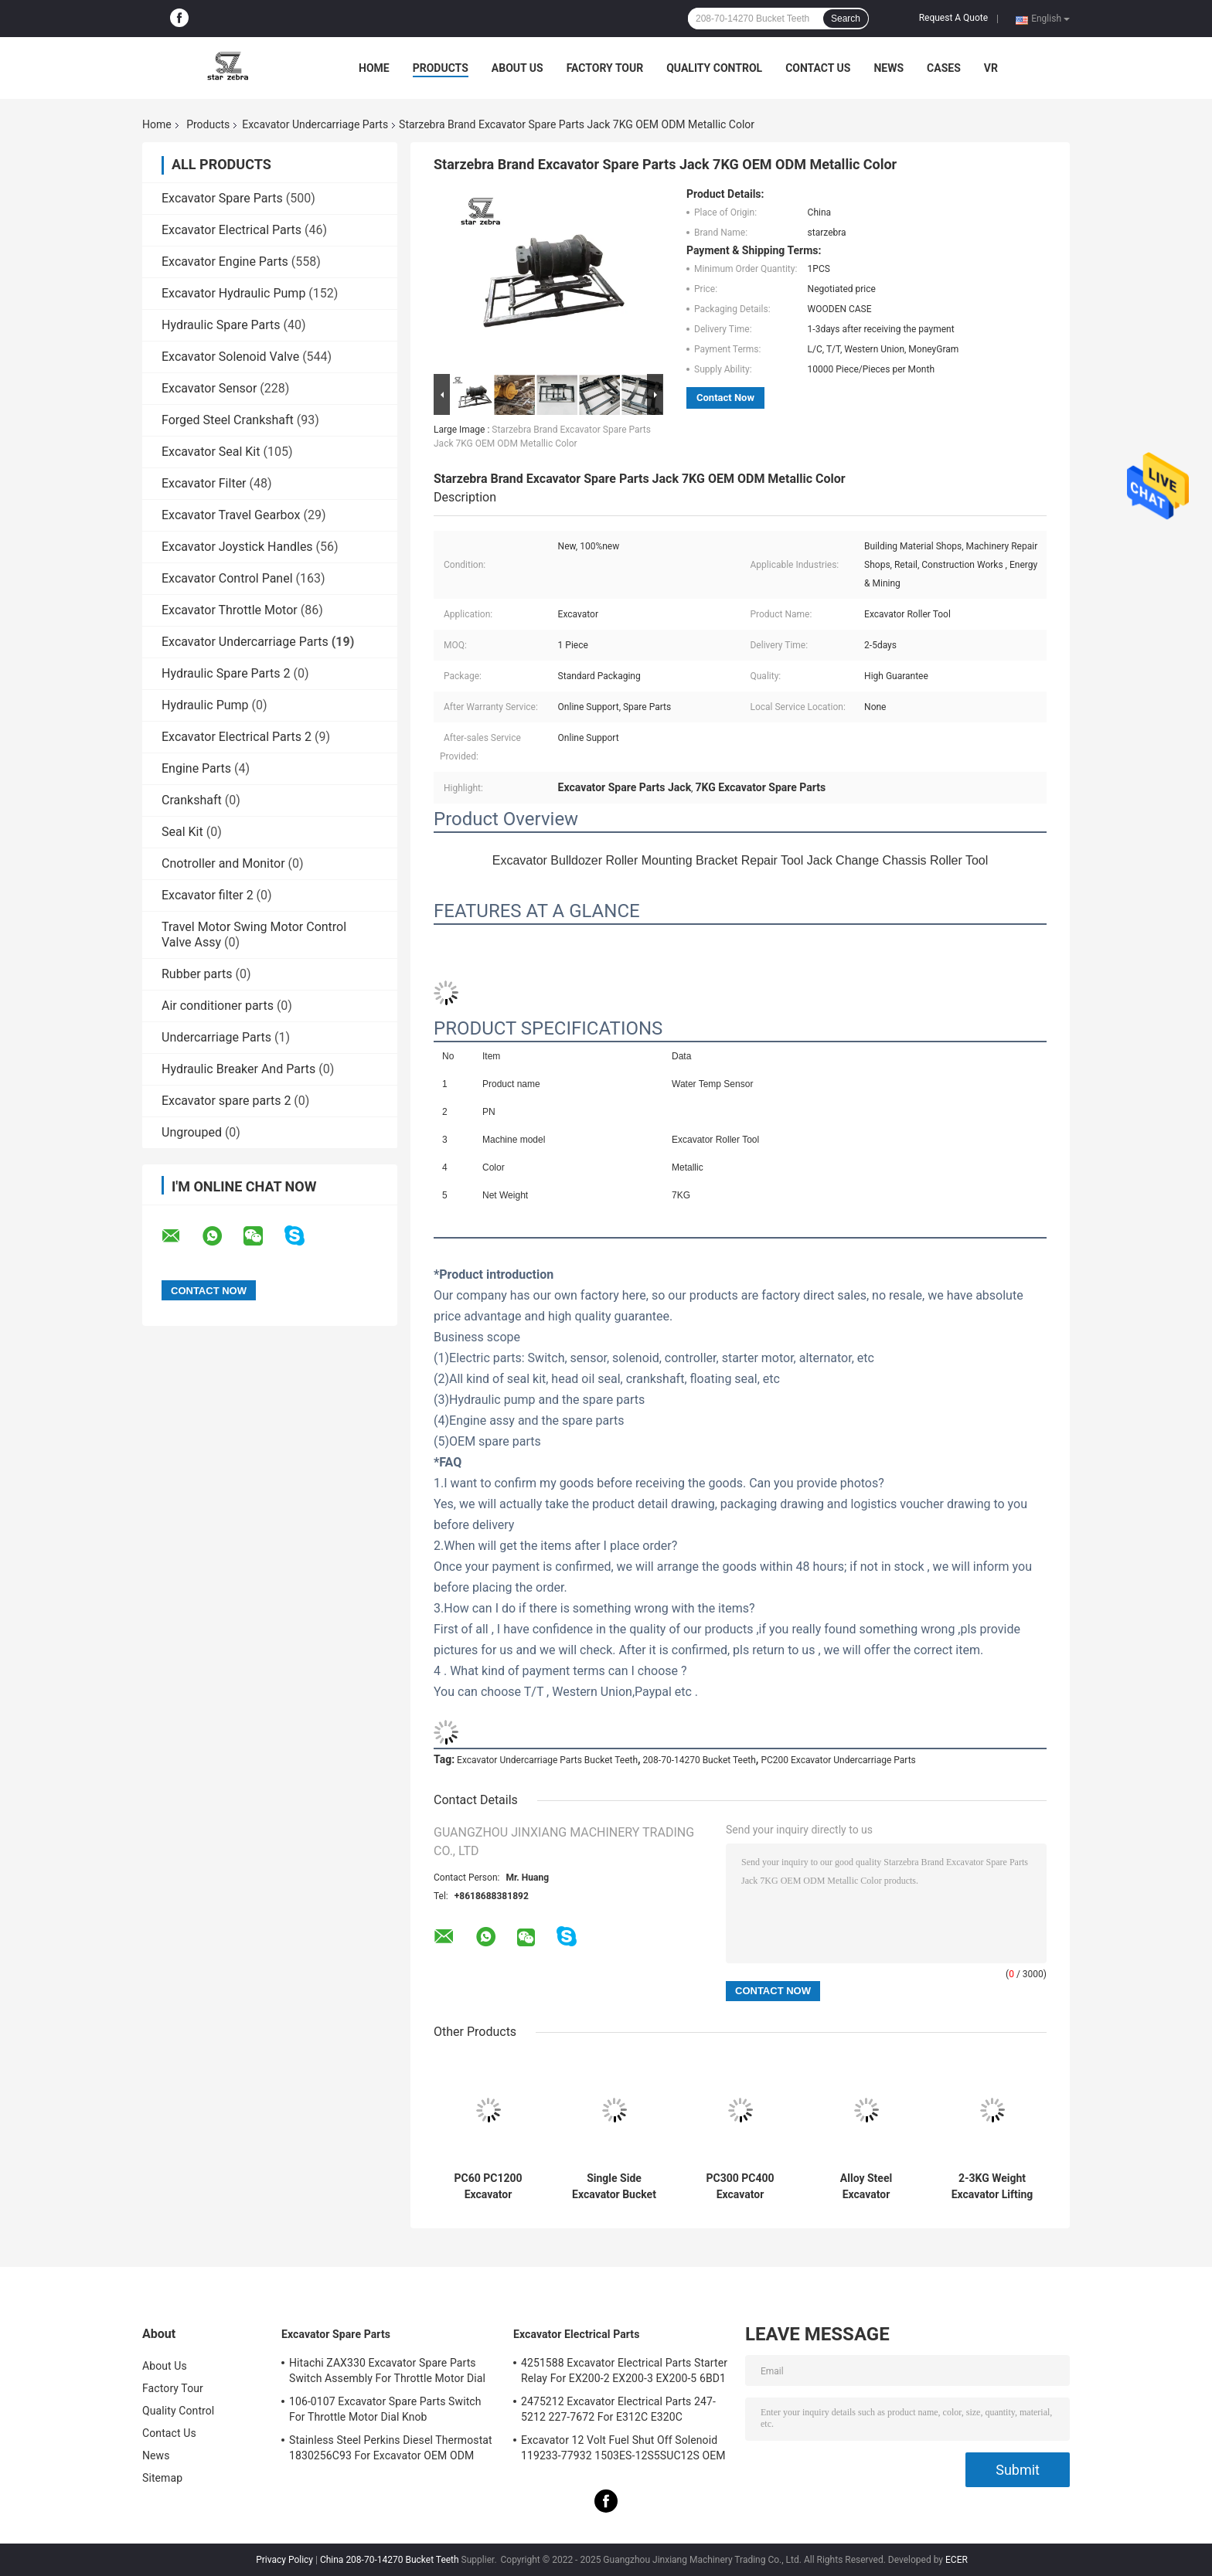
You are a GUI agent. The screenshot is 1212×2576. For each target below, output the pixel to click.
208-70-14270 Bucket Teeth (699, 1760)
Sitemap (162, 2478)
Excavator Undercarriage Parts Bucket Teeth (547, 1760)
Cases (944, 68)
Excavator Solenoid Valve (230, 356)
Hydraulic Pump (205, 705)
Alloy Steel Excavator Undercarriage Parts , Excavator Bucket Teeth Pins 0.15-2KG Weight (866, 2186)
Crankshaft (192, 800)
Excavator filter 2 (208, 895)
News (888, 68)
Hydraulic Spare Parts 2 (226, 673)
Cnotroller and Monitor (223, 863)
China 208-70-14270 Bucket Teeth (389, 2559)
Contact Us (817, 68)
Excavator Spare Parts (222, 198)
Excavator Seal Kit (211, 451)
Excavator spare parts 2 (226, 1100)
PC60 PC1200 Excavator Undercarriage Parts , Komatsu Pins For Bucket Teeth (487, 2186)
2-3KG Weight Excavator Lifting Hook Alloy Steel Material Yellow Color (992, 2186)
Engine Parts (196, 768)
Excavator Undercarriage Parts (315, 124)
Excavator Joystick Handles (237, 546)
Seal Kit (182, 831)
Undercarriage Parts (216, 1037)
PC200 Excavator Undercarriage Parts (838, 1760)
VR (991, 68)
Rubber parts (197, 974)
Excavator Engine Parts (225, 261)
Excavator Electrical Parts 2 (237, 736)
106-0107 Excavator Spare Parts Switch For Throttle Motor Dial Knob (385, 2409)
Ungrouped (192, 1132)
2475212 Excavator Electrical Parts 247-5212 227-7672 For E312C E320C (618, 2409)
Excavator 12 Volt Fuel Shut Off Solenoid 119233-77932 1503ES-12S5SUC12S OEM (623, 2448)
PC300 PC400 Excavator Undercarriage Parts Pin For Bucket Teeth (740, 2186)
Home (374, 68)
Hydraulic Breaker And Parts (238, 1069)
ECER (956, 2559)
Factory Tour (605, 68)
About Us (517, 68)
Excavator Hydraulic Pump (233, 293)
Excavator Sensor (209, 388)
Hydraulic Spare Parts (221, 325)
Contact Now (725, 397)
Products (440, 68)
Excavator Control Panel (227, 578)
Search (845, 18)
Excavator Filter (204, 483)
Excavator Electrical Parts (231, 230)
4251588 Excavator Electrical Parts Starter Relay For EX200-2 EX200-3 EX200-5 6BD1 (624, 2370)
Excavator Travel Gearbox (231, 515)
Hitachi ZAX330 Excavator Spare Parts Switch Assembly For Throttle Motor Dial (387, 2370)
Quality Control (714, 68)
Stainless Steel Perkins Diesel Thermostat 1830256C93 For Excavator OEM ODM (390, 2448)
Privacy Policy (284, 2559)
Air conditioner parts (218, 1005)
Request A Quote (953, 17)
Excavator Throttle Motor (230, 610)
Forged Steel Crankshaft (228, 420)
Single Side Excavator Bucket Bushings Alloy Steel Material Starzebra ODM (614, 2186)
